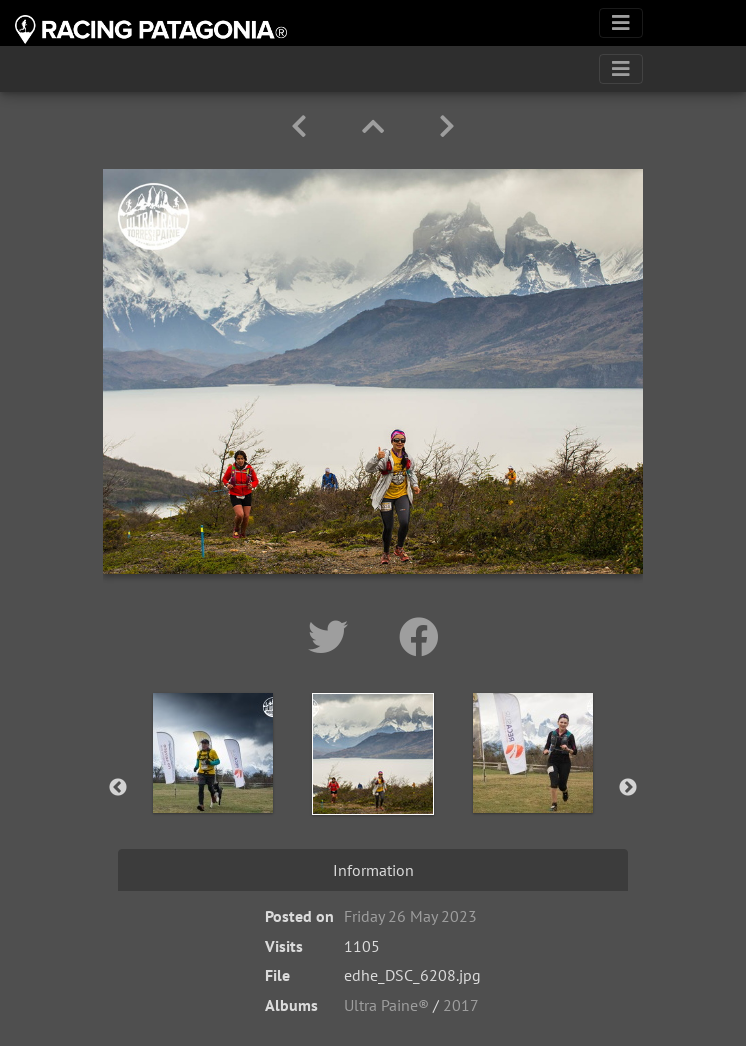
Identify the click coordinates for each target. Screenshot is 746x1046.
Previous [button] (118, 788)
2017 (461, 1005)
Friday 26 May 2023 (410, 916)
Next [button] (628, 788)
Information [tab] (373, 870)
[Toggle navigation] (621, 23)
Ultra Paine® (386, 1005)
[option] (213, 784)
